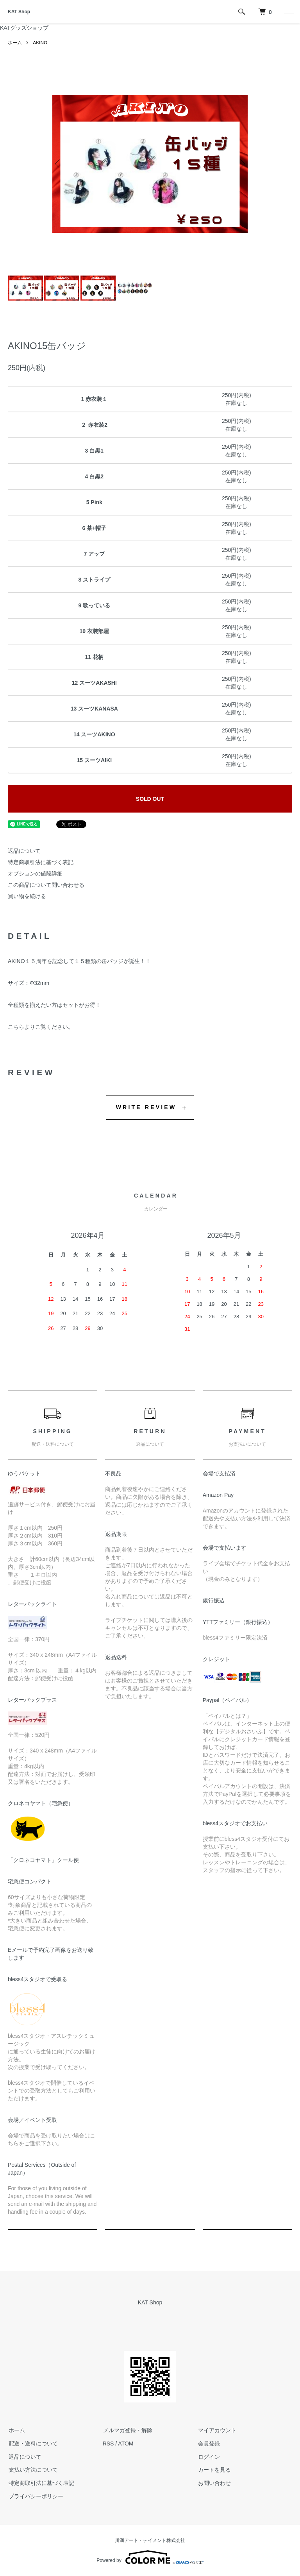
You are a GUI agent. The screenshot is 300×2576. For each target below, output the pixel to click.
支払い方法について (32, 2470)
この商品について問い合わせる (46, 885)
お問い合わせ (213, 2483)
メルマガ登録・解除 (127, 2430)
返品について (24, 851)
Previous (58, 164)
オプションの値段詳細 (35, 873)
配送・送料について (32, 2443)
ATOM (125, 2443)
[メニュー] (288, 11)
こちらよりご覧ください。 (40, 1027)
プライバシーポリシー (35, 2496)
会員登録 (208, 2443)
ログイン (208, 2457)
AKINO (40, 42)
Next (242, 164)
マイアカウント (216, 2430)
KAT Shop (19, 11)
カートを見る (213, 2470)
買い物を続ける (27, 896)
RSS (108, 2443)
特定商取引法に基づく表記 (40, 862)
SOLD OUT (150, 799)
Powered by (149, 2557)
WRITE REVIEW (146, 1107)
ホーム (15, 42)
